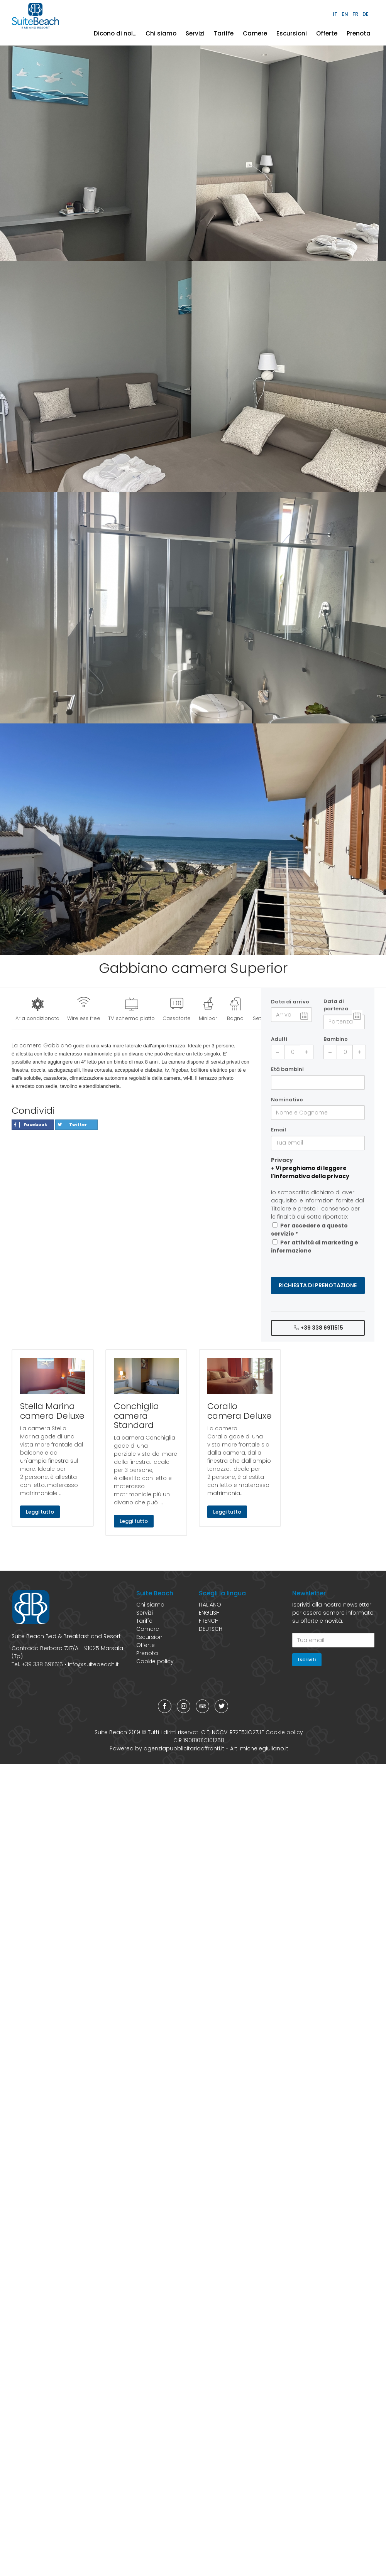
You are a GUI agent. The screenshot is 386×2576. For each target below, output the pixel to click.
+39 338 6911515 (318, 1328)
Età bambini (287, 1069)
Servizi (195, 33)
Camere (255, 33)
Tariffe (224, 33)
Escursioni (291, 33)
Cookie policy (155, 1661)
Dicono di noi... (115, 33)
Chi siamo (161, 33)
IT (335, 14)
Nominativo (287, 1099)
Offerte (326, 33)
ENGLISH (209, 1613)
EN (345, 14)
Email (278, 1129)
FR (355, 14)
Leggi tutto (40, 1512)
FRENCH (208, 1621)
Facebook (30, 1124)
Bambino (335, 1039)
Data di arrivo (290, 1001)
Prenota (359, 33)
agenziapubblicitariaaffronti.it (184, 1748)
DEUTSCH (210, 1629)
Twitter (72, 1124)
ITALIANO (210, 1604)
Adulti (279, 1039)
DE (365, 14)
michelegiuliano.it (264, 1748)
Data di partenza (336, 1005)
